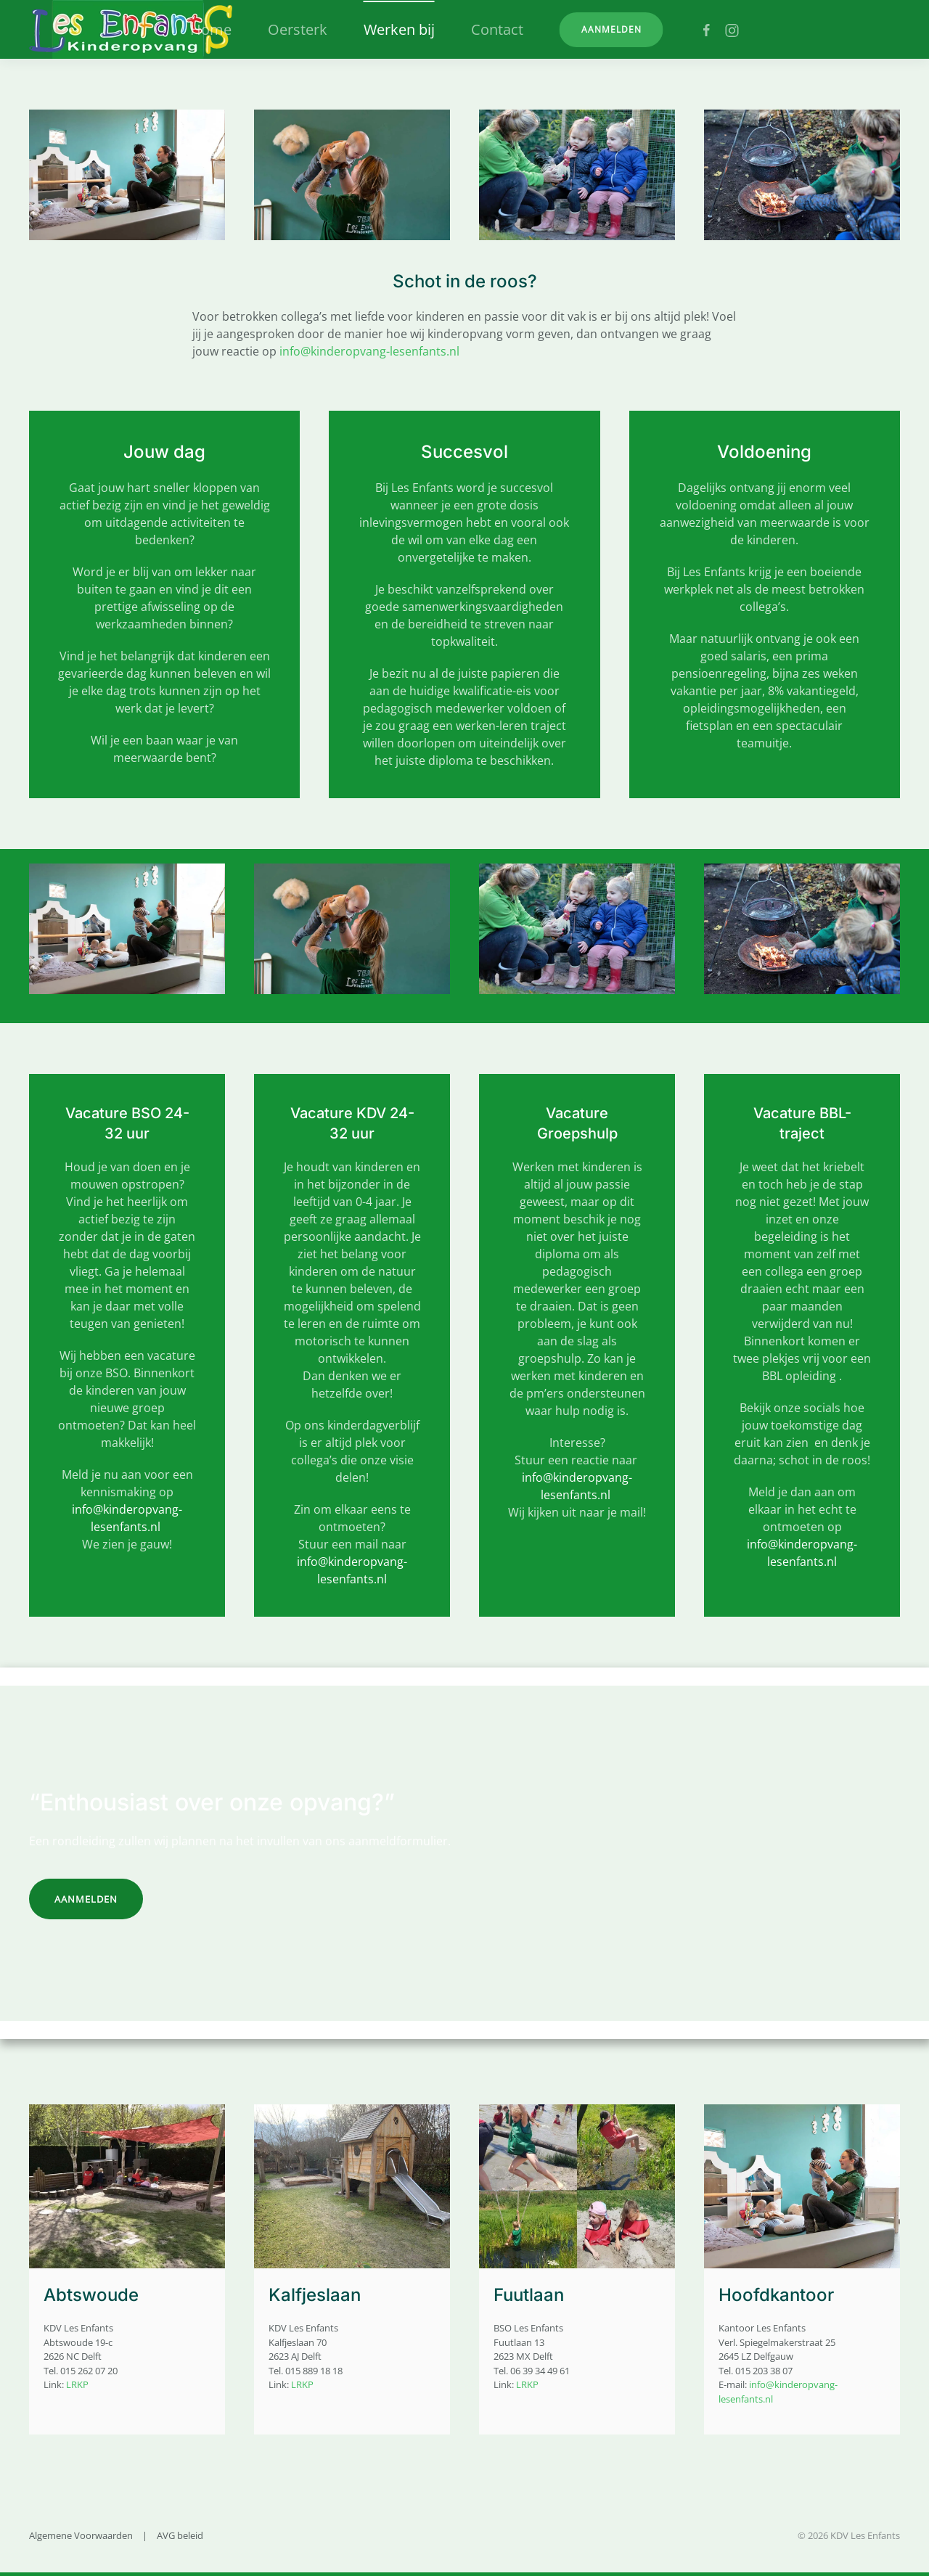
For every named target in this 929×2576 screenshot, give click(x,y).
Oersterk (297, 29)
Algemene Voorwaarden (81, 2535)
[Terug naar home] (130, 29)
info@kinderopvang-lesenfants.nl (369, 351)
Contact (497, 29)
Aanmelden (611, 29)
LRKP (77, 2384)
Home (211, 29)
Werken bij (399, 29)
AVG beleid (180, 2535)
